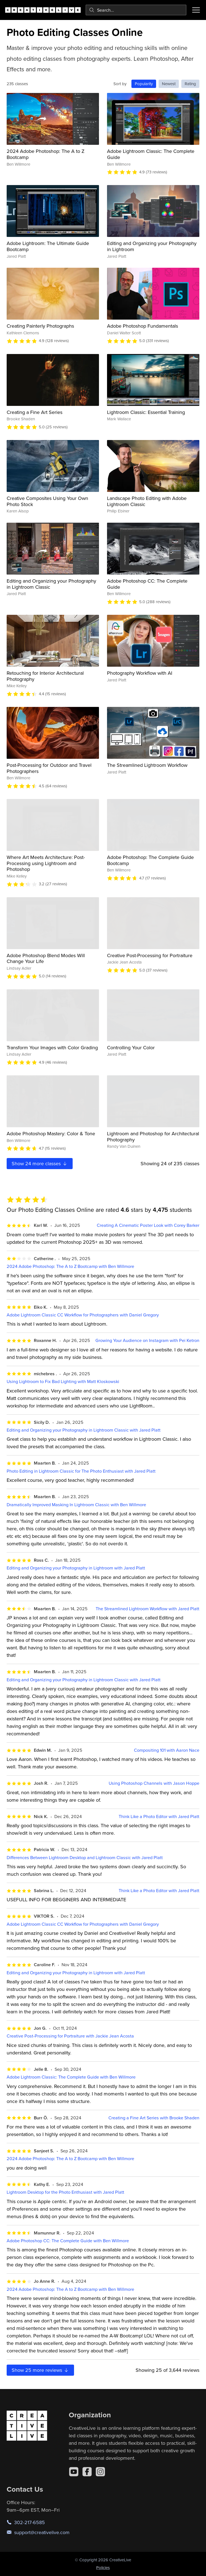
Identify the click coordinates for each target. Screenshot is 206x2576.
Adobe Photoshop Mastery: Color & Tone (51, 1133)
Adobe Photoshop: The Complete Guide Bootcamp (150, 860)
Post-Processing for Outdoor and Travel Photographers (49, 768)
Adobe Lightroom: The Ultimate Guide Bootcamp (48, 246)
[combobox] (136, 10)
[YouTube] (74, 2472)
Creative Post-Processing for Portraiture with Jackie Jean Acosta (70, 2036)
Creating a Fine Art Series (34, 412)
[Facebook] (87, 2472)
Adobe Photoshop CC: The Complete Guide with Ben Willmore (68, 2240)
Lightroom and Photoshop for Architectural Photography (153, 1136)
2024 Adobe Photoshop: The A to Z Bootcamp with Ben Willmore (70, 1266)
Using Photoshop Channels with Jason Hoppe (154, 1783)
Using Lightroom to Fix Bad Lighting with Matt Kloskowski (63, 1381)
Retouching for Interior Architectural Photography (45, 675)
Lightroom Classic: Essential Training (146, 412)
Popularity (144, 84)
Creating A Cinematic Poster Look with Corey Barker (148, 1225)
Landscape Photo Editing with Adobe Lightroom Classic (147, 501)
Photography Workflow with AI (139, 672)
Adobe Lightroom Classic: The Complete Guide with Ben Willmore (71, 2077)
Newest (169, 84)
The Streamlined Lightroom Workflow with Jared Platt (147, 1608)
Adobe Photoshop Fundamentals (142, 325)
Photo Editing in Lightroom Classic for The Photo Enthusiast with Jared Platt (81, 1471)
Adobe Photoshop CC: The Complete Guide (147, 583)
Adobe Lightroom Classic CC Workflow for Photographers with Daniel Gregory (83, 1315)
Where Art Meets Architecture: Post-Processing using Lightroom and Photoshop (46, 863)
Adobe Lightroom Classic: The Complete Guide (150, 154)
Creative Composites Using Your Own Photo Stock (47, 501)
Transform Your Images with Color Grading (52, 1047)
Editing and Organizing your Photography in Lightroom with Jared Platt (76, 1568)
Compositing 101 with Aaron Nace (166, 1750)
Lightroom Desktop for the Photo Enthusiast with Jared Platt (65, 2192)
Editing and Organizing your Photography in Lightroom (152, 246)
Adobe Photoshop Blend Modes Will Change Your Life (46, 958)
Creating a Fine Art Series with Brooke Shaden (153, 2117)
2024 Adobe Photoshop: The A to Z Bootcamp (46, 154)
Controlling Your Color (131, 1047)
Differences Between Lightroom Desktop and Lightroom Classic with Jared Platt (85, 1857)
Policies (103, 2567)
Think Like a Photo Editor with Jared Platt (159, 1816)
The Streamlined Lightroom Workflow (147, 765)
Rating (190, 84)
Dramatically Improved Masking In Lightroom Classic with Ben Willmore (76, 1504)
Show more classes (40, 1163)
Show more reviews (40, 2370)
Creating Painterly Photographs (40, 325)
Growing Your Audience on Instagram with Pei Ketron (147, 1340)
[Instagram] (100, 2472)
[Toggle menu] (196, 10)
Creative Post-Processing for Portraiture (149, 955)
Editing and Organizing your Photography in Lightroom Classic (51, 583)
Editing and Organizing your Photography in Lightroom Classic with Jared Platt (84, 1430)
